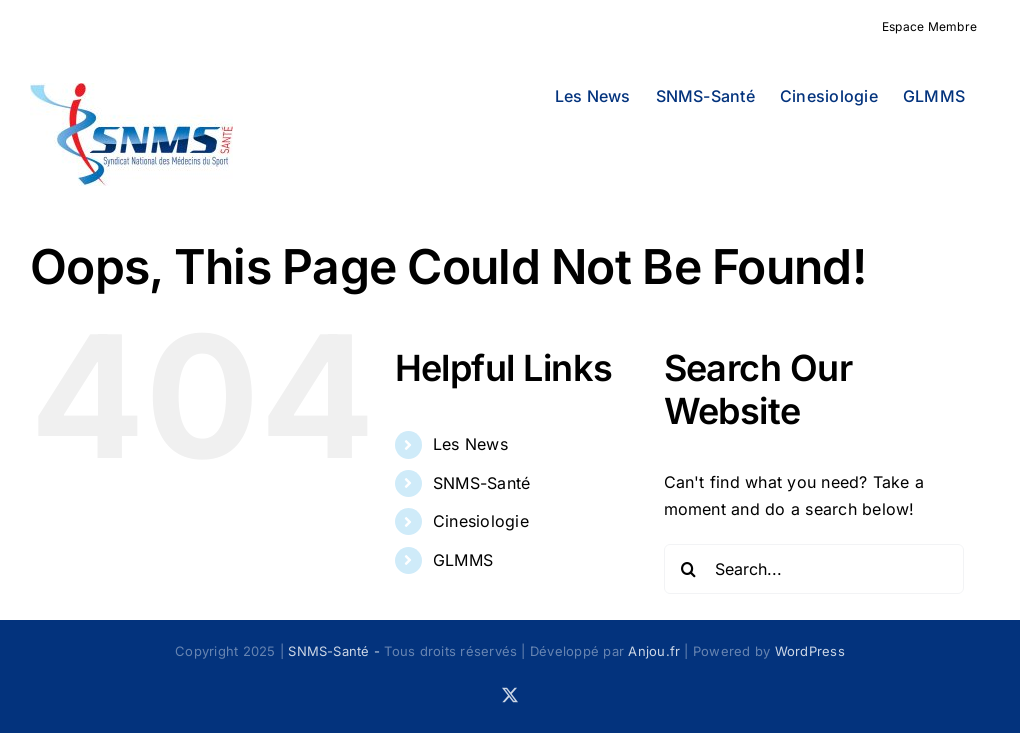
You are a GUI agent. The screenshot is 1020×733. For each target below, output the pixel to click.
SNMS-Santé (481, 483)
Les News (470, 444)
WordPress (810, 651)
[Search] (689, 569)
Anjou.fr (654, 651)
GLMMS (463, 560)
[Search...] (814, 569)
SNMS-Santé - (336, 651)
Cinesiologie (481, 521)
